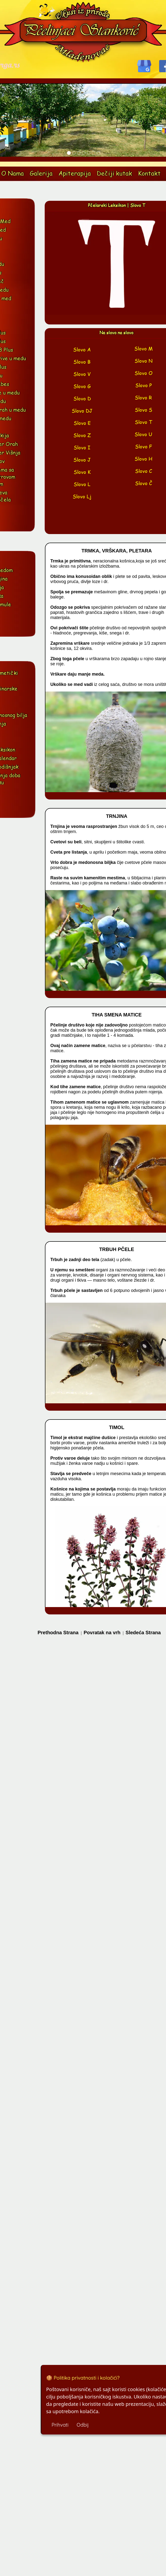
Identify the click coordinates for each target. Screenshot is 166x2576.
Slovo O (143, 373)
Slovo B (82, 361)
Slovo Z (82, 435)
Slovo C (143, 470)
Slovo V (82, 373)
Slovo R (143, 397)
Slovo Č (143, 483)
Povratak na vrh (102, 1632)
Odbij (83, 2425)
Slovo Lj (82, 496)
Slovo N (143, 360)
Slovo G (82, 386)
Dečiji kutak (114, 173)
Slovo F (143, 446)
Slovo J (82, 459)
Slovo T (143, 421)
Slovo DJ (82, 410)
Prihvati (60, 2425)
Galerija (41, 173)
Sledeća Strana (143, 1632)
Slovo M (143, 348)
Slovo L (82, 484)
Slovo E (82, 422)
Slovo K (82, 471)
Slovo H (143, 458)
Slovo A (82, 349)
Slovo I (82, 447)
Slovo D (82, 398)
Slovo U (143, 434)
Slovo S (143, 409)
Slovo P (143, 385)
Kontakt (149, 173)
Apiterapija (74, 173)
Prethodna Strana (59, 1632)
